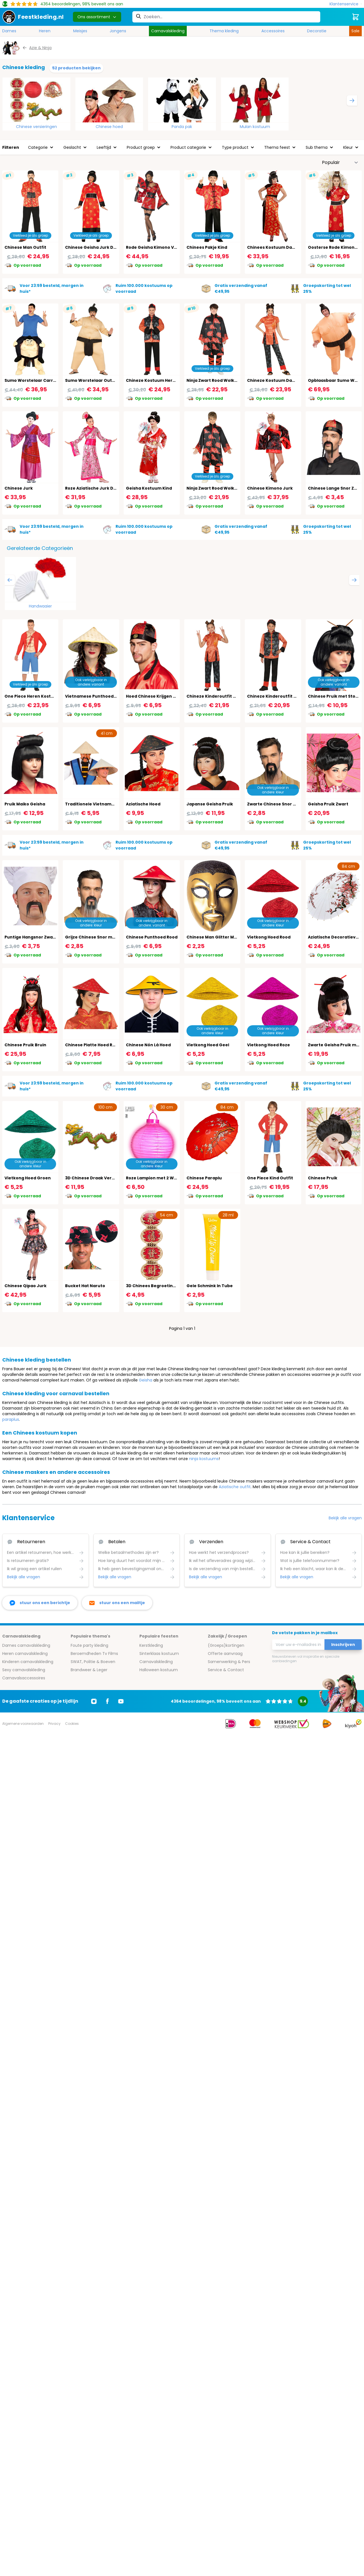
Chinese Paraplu (204, 1178)
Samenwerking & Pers (229, 1661)
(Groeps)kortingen (226, 1645)
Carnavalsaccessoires (23, 1678)
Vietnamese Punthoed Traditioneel (103, 696)
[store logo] (33, 17)
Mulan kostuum (255, 126)
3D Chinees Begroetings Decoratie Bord (169, 1286)
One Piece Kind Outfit (270, 1178)
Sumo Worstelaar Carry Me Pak (38, 380)
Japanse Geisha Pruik (209, 804)
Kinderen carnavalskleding (27, 1661)
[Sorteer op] (340, 162)
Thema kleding (224, 31)
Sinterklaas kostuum (159, 1653)
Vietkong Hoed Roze (268, 1045)
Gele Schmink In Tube (209, 1286)
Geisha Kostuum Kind (149, 488)
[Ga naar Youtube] (121, 1701)
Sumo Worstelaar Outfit (91, 380)
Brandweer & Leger (89, 1670)
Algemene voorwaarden (23, 1723)
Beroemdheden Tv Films (94, 1653)
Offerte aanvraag (225, 1653)
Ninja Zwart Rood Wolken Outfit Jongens (229, 488)
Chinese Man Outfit (25, 247)
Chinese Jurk (18, 488)
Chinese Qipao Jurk (25, 1286)
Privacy (54, 1723)
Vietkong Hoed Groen (27, 1178)
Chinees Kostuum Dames (274, 247)
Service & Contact (226, 1670)
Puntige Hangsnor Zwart (30, 937)
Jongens (118, 31)
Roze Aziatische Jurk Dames (95, 488)
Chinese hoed (109, 126)
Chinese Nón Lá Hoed (148, 1045)
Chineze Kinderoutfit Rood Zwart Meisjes (230, 696)
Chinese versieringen (36, 126)
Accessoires (273, 31)
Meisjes (80, 31)
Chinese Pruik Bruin (25, 1045)
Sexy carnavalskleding (23, 1670)
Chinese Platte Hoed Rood (93, 1045)
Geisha (145, 1380)
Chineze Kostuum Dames (274, 380)
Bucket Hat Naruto (85, 1286)
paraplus (10, 1419)
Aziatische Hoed (143, 804)
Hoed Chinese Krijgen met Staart (161, 696)
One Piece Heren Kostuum (32, 696)
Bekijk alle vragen (345, 1518)
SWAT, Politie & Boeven (93, 1661)
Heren (44, 31)
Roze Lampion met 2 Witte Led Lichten (166, 1178)
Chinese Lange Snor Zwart (336, 488)
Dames (9, 31)
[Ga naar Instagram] (94, 1701)
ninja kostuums (204, 1458)
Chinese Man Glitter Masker (216, 937)
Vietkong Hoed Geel (207, 1045)
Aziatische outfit (235, 1487)
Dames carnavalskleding (26, 1645)
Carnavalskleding (168, 31)
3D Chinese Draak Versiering (95, 1178)
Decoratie (316, 31)
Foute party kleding (89, 1645)
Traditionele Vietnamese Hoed (98, 804)
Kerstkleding (151, 1645)
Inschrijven (343, 1644)
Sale (355, 31)
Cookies (72, 1723)
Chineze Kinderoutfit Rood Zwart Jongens (292, 696)
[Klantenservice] (346, 4)
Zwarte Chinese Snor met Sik (278, 804)
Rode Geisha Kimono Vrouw (155, 247)
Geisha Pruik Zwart (328, 804)
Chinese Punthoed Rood (152, 937)
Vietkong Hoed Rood (269, 937)
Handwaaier (40, 606)
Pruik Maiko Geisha (24, 804)
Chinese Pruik (322, 1178)
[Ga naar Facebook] (107, 1701)
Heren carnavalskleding (25, 1653)
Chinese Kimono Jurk (270, 488)
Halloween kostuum (158, 1670)
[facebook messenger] (39, 1603)
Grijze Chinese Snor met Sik (94, 937)
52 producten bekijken (76, 68)
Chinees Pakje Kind (206, 247)
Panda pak (182, 126)
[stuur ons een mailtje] (117, 1603)
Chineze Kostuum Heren (152, 380)
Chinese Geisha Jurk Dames (95, 247)
